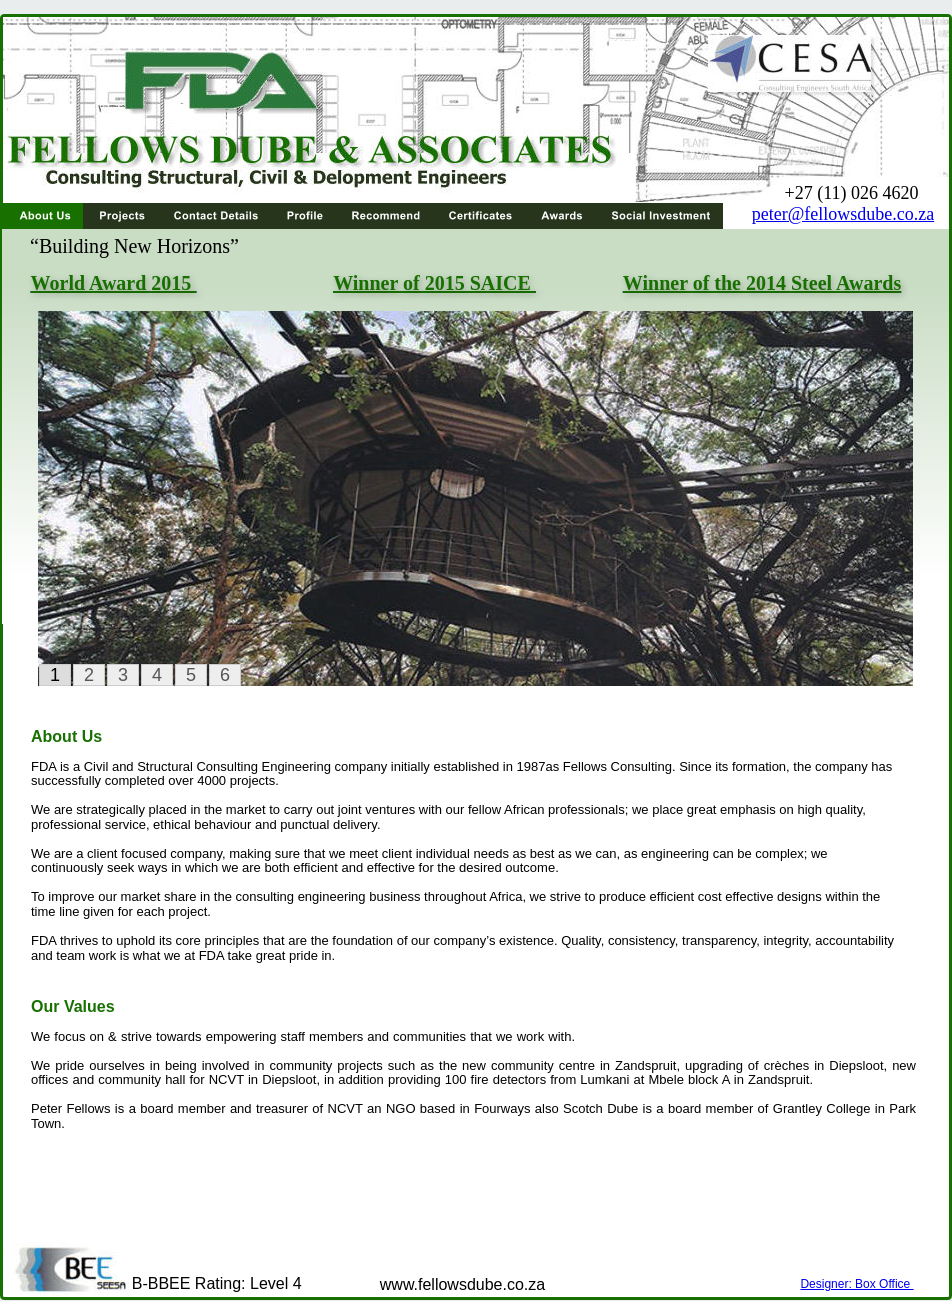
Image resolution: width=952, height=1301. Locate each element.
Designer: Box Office (856, 1284)
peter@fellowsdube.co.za (843, 214)
